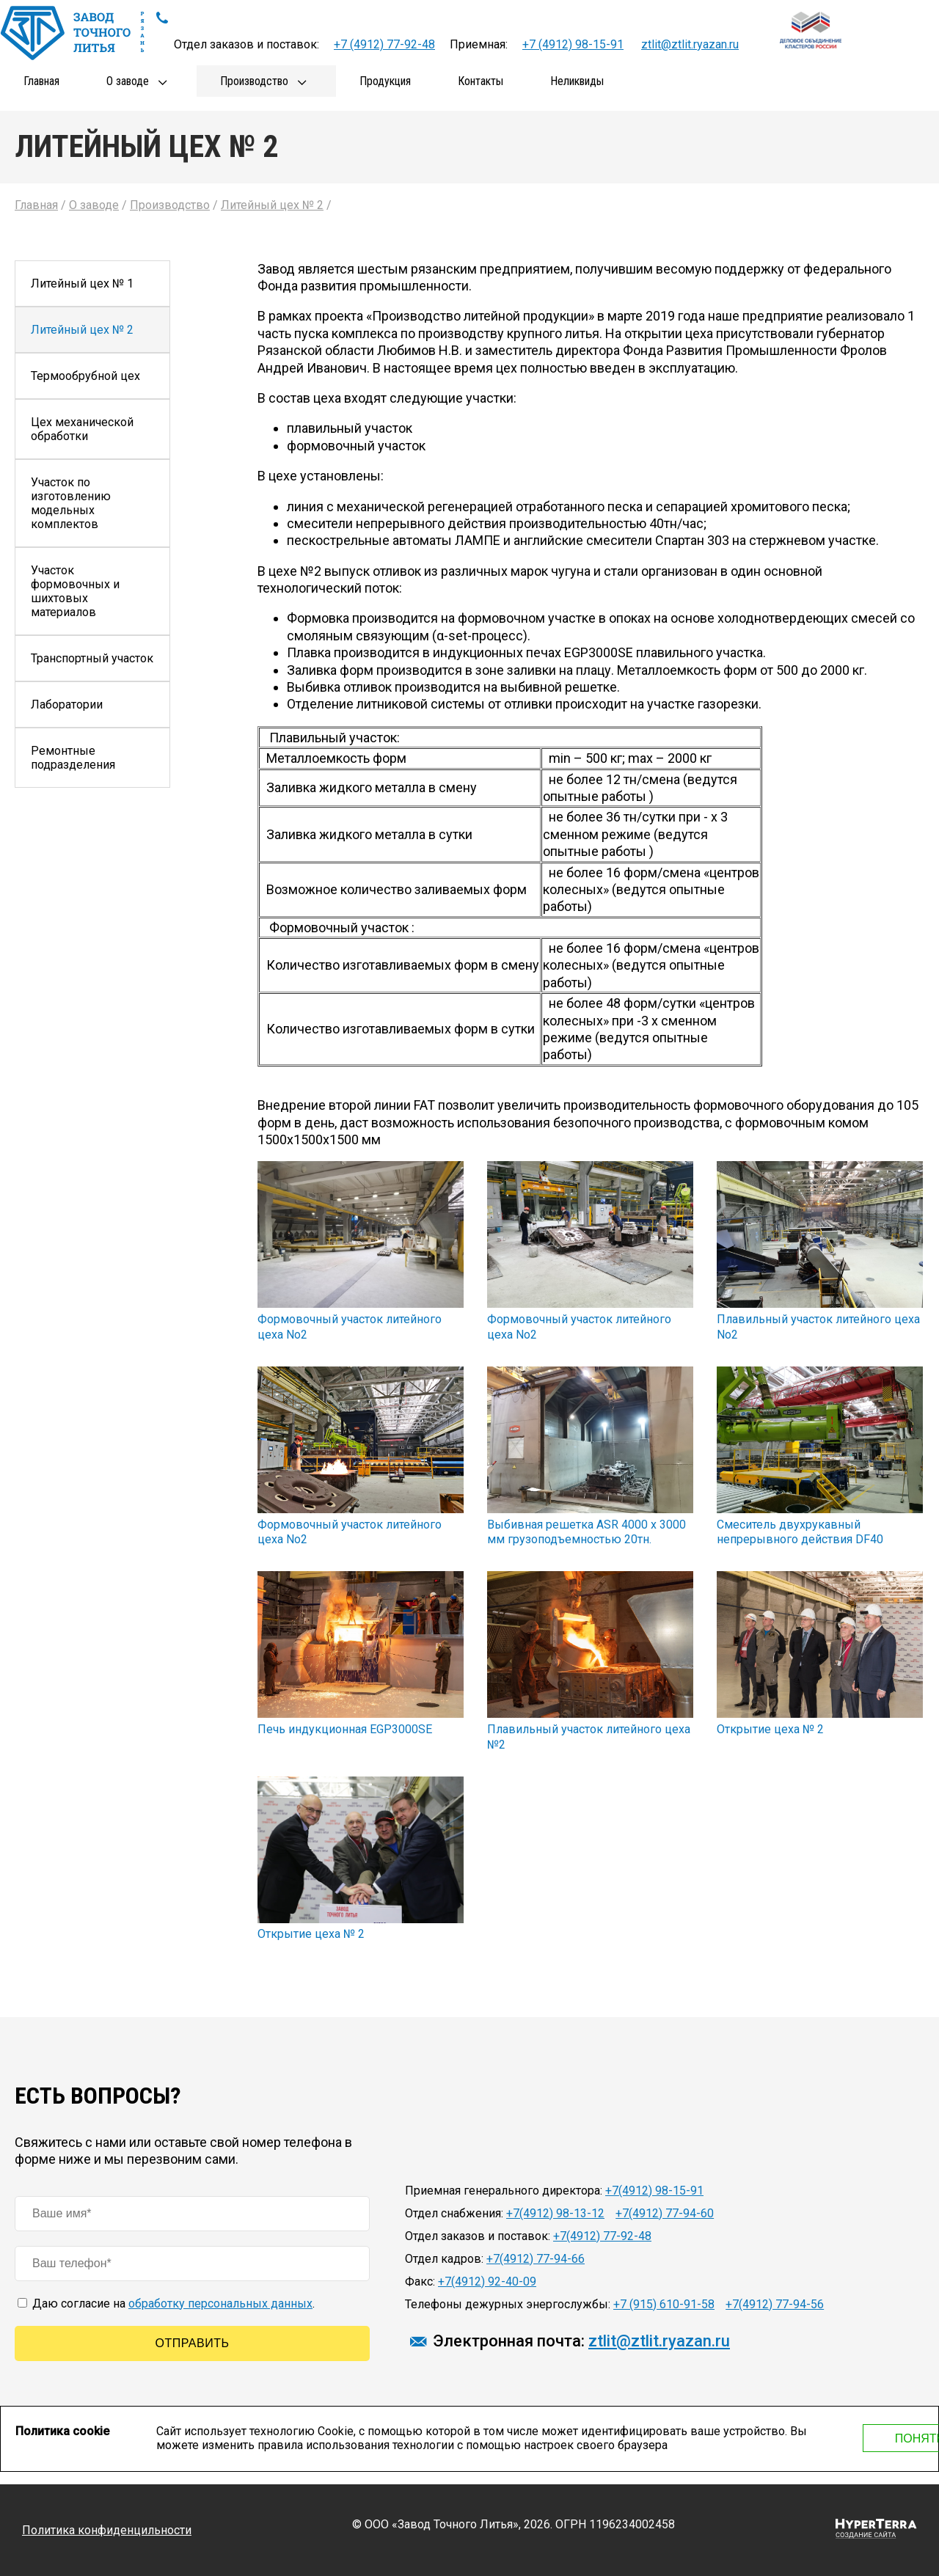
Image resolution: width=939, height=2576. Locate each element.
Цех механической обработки (82, 429)
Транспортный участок (92, 658)
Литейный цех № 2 (82, 330)
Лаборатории (67, 704)
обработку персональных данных (220, 2303)
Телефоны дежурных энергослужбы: (507, 2304)
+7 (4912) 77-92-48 (384, 44)
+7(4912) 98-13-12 (555, 2213)
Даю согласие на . (166, 2303)
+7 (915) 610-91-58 (664, 2304)
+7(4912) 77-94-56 (775, 2304)
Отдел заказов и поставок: (477, 2236)
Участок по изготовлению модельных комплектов (71, 503)
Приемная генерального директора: (503, 2191)
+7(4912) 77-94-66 (535, 2259)
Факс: (420, 2281)
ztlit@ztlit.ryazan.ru (690, 44)
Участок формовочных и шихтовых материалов (75, 591)
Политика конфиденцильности (106, 2530)
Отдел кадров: (444, 2259)
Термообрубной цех (85, 376)
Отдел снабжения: (454, 2213)
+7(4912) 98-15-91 (654, 2191)
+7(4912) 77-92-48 (602, 2236)
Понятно (831, 2438)
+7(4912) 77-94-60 (664, 2213)
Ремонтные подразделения (73, 758)
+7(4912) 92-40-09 (487, 2281)
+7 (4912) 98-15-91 (573, 44)
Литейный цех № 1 (82, 283)
